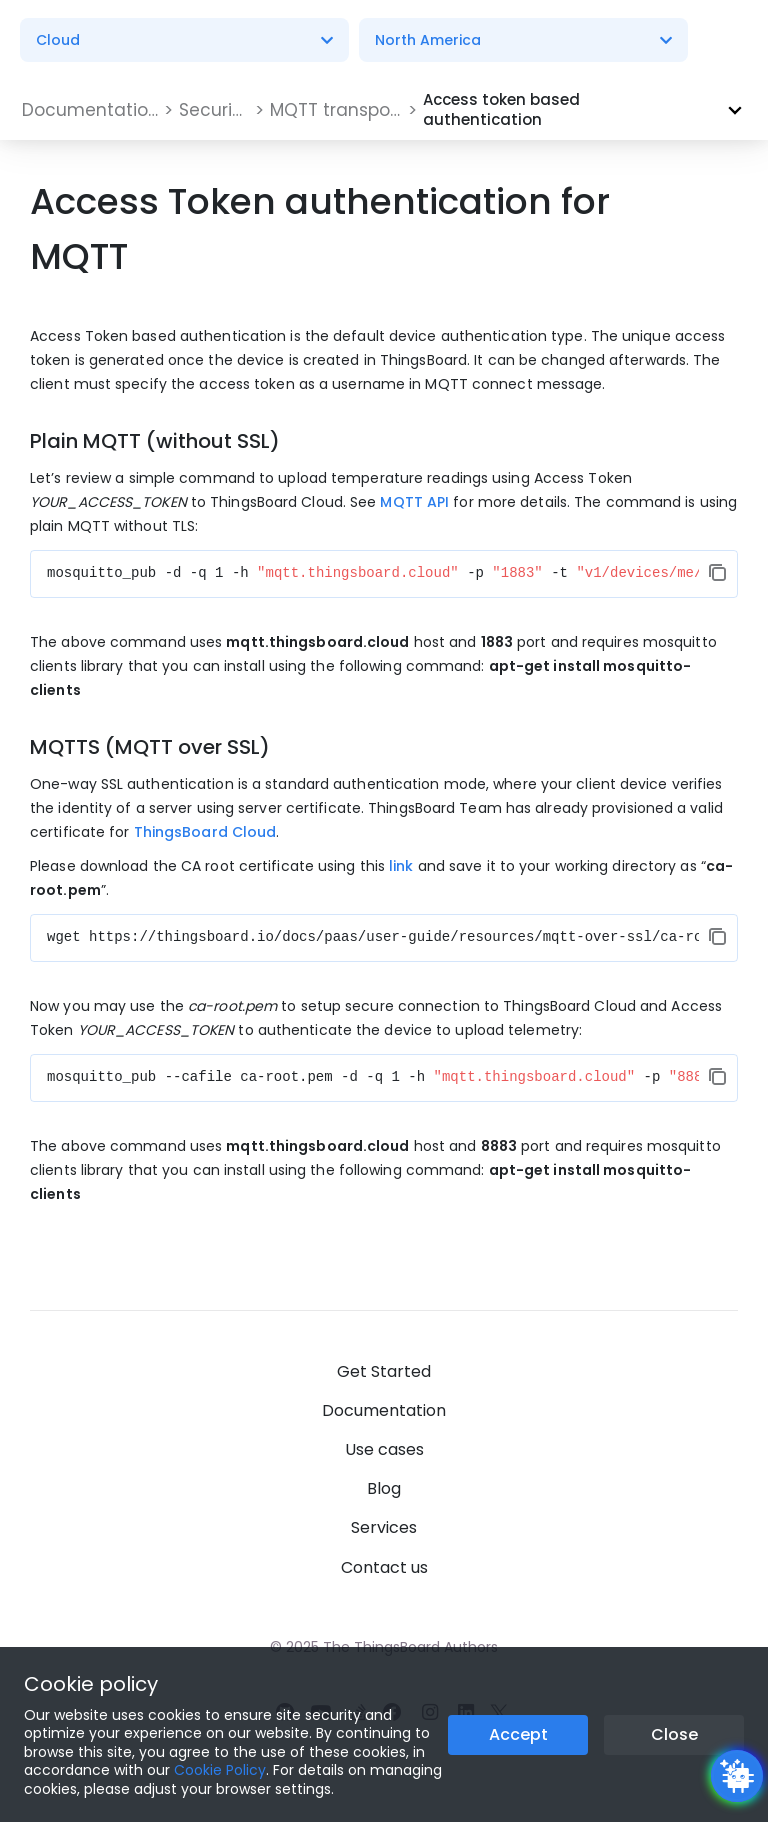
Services (384, 1527)
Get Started (384, 1371)
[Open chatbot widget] (737, 1776)
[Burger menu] (727, 40)
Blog (384, 1488)
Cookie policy (91, 1684)
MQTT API (414, 502)
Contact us (384, 1567)
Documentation (384, 1410)
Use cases (384, 1449)
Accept (518, 1734)
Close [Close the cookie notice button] (674, 1734)
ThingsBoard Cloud (205, 832)
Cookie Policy (220, 1770)
